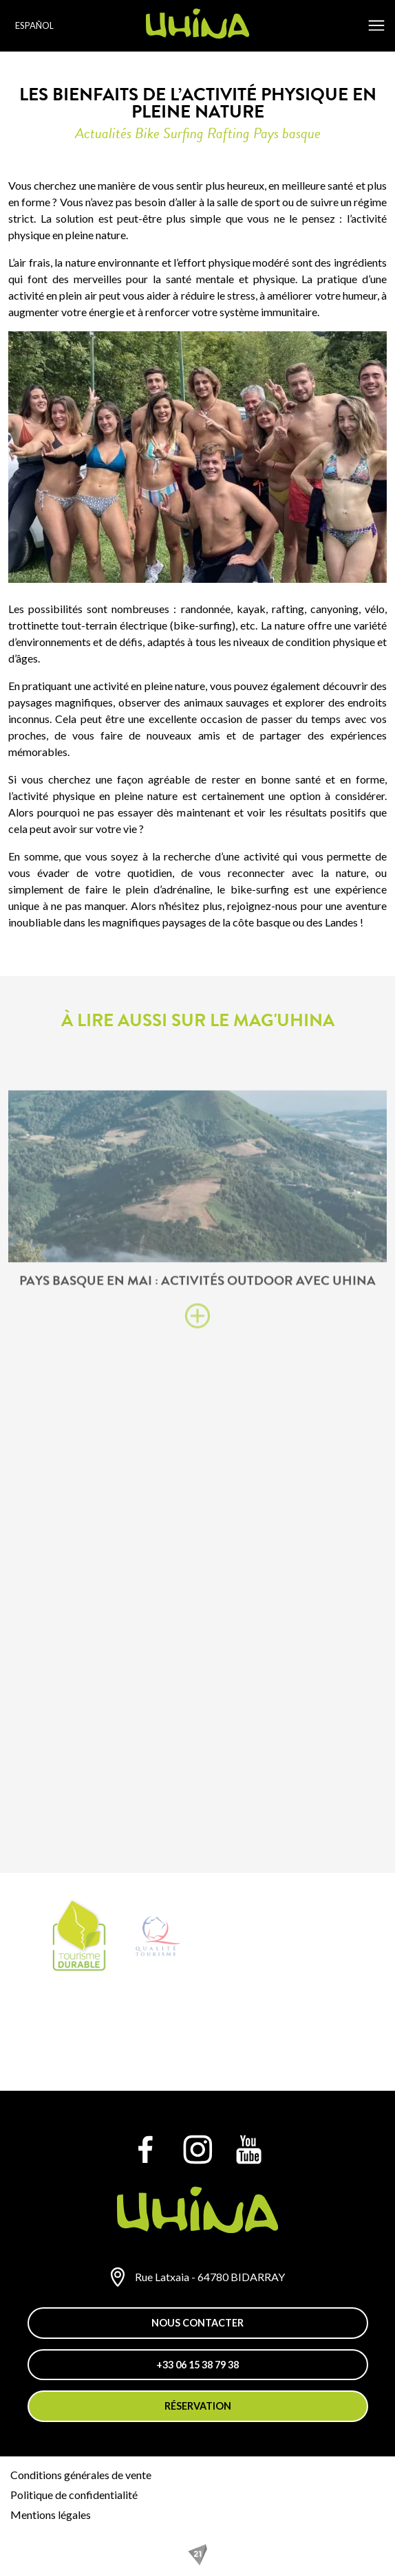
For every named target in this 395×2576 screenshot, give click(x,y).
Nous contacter (197, 2323)
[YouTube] (249, 2149)
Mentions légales (50, 2514)
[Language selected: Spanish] (36, 25)
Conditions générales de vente (80, 2474)
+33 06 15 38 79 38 (197, 2364)
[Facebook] (146, 2149)
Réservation (197, 2406)
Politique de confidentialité (74, 2494)
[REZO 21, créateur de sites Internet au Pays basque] (197, 2555)
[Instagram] (197, 2149)
